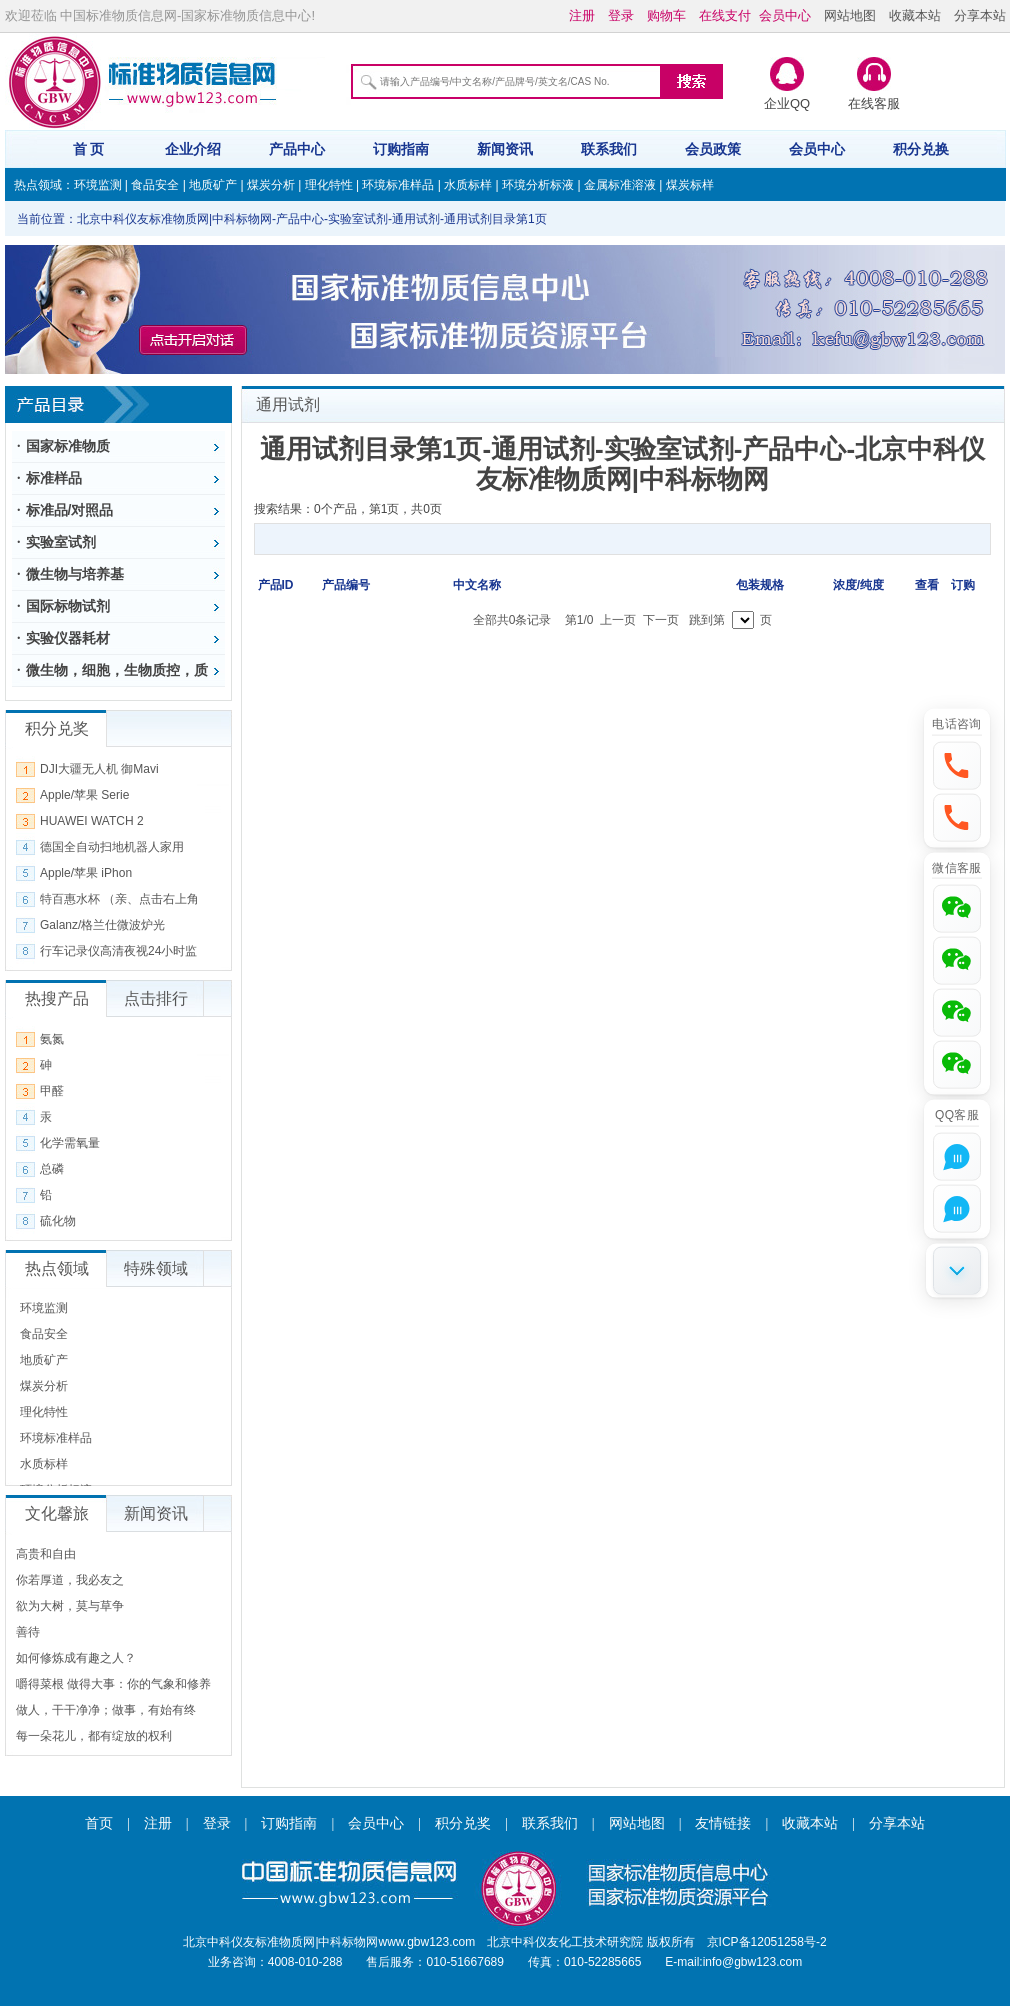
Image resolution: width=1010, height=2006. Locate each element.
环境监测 (98, 185)
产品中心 (297, 149)
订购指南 (401, 149)
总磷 (52, 1169)
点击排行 (156, 998)
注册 (158, 1823)
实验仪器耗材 (68, 638)
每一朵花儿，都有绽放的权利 (94, 1736)
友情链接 (723, 1823)
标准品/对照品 (70, 510)
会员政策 (713, 149)
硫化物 (58, 1221)
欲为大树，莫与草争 (70, 1606)
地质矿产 (213, 185)
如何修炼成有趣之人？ (76, 1658)
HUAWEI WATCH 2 (92, 821)
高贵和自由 (46, 1554)
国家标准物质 (68, 446)
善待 (28, 1632)
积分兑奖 (463, 1823)
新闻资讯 (505, 149)
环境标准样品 (398, 185)
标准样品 (54, 478)
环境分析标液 (538, 185)
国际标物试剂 (68, 606)
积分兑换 (921, 149)
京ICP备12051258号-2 (767, 1942)
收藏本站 (915, 15)
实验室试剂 (61, 542)
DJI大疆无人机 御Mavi (99, 769)
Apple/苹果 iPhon (86, 873)
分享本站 (980, 15)
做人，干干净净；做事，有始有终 (106, 1710)
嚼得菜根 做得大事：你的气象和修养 (113, 1684)
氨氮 (52, 1039)
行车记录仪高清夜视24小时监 (118, 951)
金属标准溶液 (620, 185)
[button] (957, 765)
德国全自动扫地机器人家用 (112, 847)
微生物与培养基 (75, 574)
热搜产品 (57, 998)
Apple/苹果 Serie (84, 795)
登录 (217, 1823)
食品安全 (155, 185)
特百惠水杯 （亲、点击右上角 (119, 899)
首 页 (89, 149)
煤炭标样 (690, 185)
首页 (99, 1823)
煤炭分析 (271, 185)
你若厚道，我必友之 (70, 1580)
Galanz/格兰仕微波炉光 (102, 925)
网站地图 (850, 15)
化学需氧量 (70, 1143)
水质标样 (468, 185)
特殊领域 (156, 1268)
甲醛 (52, 1091)
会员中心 (817, 149)
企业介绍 (193, 149)
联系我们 (609, 149)
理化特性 (329, 185)
